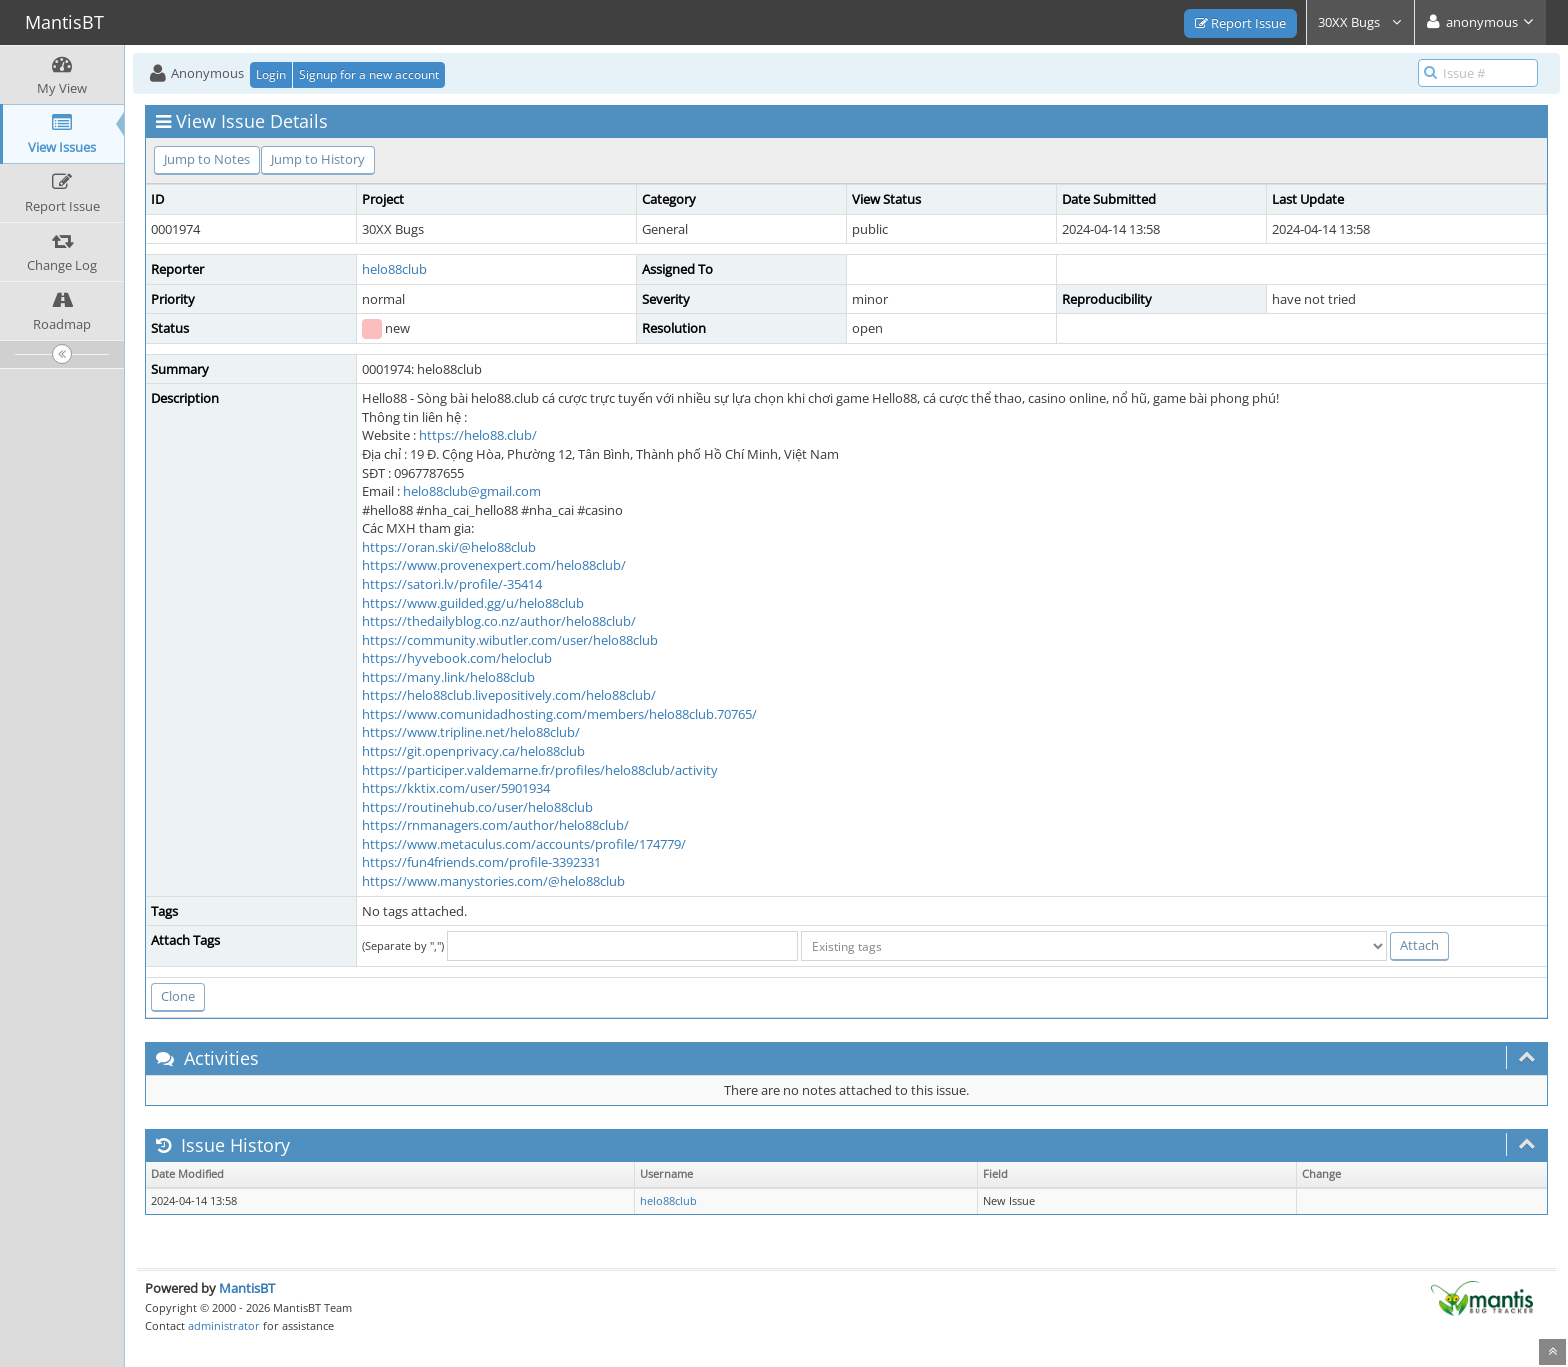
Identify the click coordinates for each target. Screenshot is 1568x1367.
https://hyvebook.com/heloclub (457, 658)
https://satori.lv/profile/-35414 (452, 584)
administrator (224, 1325)
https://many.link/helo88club (448, 677)
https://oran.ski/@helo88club (449, 547)
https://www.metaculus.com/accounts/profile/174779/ (524, 844)
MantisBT (247, 1288)
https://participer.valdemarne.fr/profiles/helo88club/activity (540, 770)
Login (271, 74)
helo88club (394, 269)
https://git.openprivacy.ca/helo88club (473, 751)
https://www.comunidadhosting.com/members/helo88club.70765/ (559, 714)
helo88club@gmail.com (472, 491)
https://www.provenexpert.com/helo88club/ (494, 565)
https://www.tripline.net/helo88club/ (471, 732)
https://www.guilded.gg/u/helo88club (473, 603)
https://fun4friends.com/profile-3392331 (481, 862)
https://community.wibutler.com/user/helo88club (510, 640)
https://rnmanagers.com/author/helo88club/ (495, 825)
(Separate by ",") (403, 945)
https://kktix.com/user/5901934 (456, 788)
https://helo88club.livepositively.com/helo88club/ (509, 695)
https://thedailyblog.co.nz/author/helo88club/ (499, 621)
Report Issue (1240, 23)
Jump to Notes (207, 159)
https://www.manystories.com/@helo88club (493, 881)
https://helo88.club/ (478, 435)
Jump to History (318, 159)
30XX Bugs (1360, 22)
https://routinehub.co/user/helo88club (477, 807)
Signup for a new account (369, 74)
